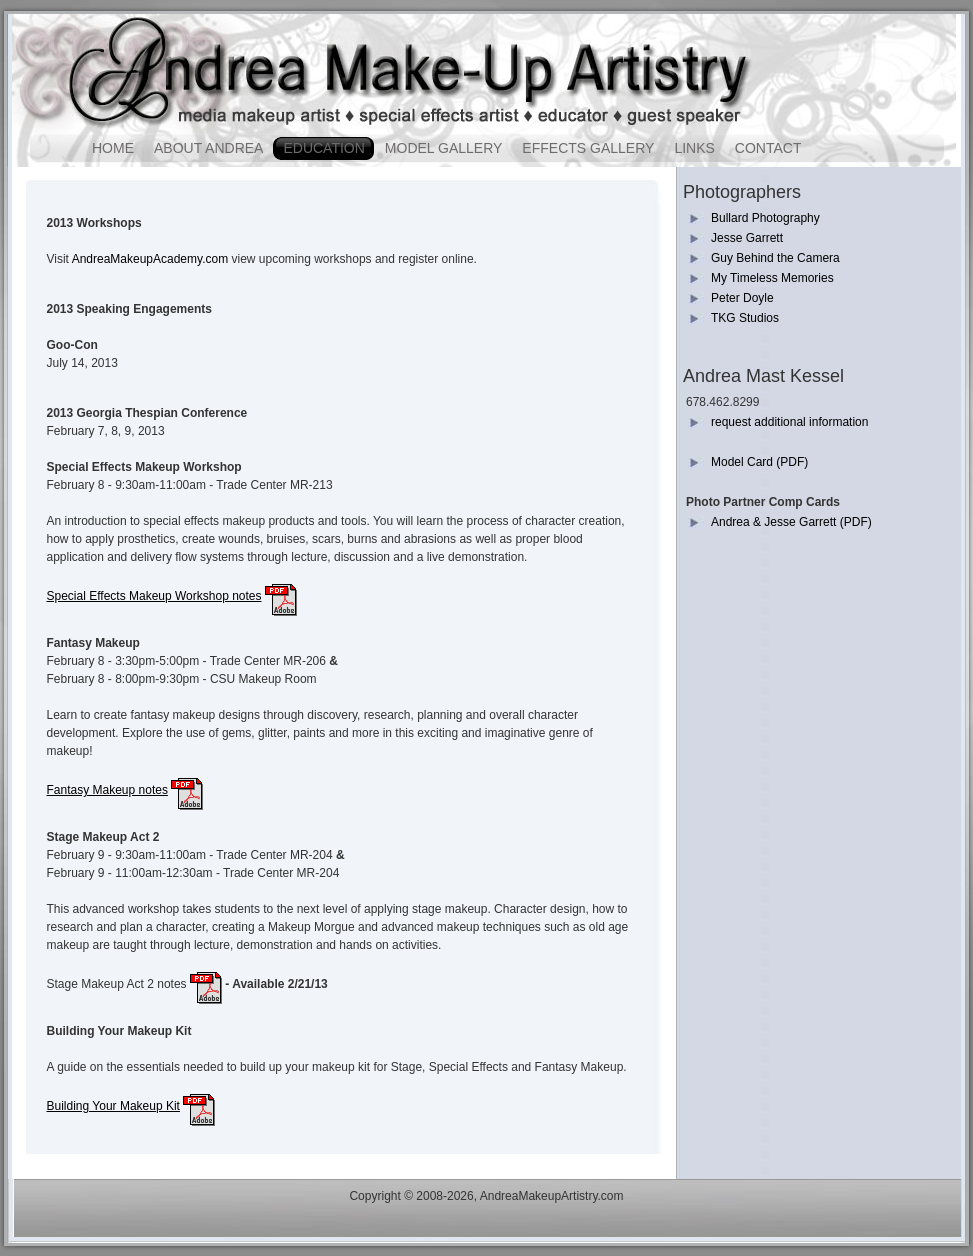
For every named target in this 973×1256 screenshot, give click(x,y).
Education (323, 148)
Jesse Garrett (747, 238)
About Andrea (208, 148)
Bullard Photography (765, 218)
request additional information (789, 422)
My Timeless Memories (772, 278)
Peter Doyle (742, 298)
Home (113, 148)
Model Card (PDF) (759, 462)
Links (694, 148)
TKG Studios (745, 318)
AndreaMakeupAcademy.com (150, 259)
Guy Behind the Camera (775, 258)
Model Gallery (444, 148)
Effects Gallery (588, 148)
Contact (768, 148)
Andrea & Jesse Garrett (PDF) (791, 522)
